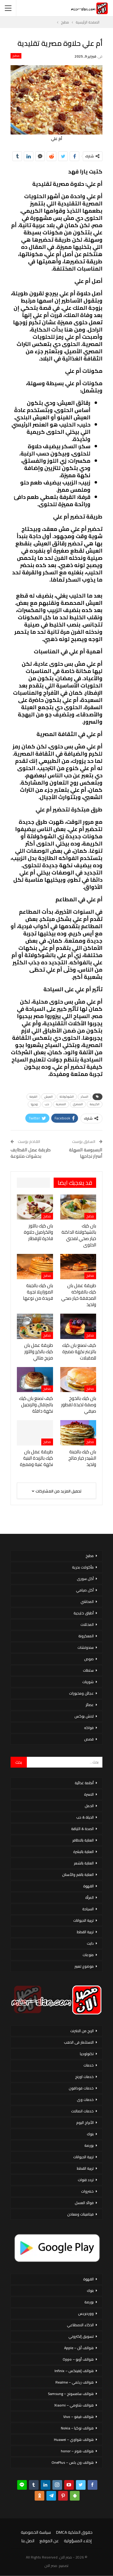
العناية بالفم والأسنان (78, 1874)
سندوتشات (85, 1647)
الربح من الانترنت (82, 2030)
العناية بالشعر (84, 1863)
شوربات (88, 1681)
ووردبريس (86, 2313)
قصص (89, 1739)
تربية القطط (85, 1931)
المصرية (61, 1104)
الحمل (89, 1805)
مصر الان (51, 2565)
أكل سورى (85, 1578)
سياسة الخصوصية (36, 2532)
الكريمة (94, 1104)
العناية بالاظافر (83, 1840)
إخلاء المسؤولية (78, 2541)
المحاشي (87, 1601)
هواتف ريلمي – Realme (74, 2382)
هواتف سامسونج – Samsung (71, 2393)
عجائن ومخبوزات (81, 1693)
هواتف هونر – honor (77, 2451)
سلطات (88, 1670)
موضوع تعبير (84, 1966)
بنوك (90, 2133)
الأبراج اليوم (85, 2122)
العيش (48, 1096)
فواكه (89, 1727)
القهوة (88, 1886)
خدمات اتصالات (82, 2111)
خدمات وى (85, 2099)
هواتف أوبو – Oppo (78, 2359)
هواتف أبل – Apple (79, 2347)
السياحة (88, 1908)
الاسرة (89, 1794)
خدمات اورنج (84, 2076)
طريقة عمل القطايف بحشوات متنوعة (31, 1152)
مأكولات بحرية (83, 1567)
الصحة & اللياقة (82, 1828)
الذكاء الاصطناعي (80, 2324)
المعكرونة (86, 1635)
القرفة (33, 1096)
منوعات (88, 1954)
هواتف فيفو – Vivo (78, 2416)
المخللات (87, 1624)
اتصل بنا (27, 2541)
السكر (84, 1096)
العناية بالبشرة (83, 1851)
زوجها (34, 1104)
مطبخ (16, 56)
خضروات (87, 2191)
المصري (78, 1104)
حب (47, 1104)
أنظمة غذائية (84, 1782)
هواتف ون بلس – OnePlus (73, 2462)
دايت (90, 1943)
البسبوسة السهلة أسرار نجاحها (85, 1152)
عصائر (90, 1704)
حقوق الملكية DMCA (74, 2532)
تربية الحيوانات (83, 1920)
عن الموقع (49, 2541)
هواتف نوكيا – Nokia (77, 2428)
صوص (89, 1658)
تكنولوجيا (87, 2053)
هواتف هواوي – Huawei (74, 2439)
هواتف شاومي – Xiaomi (74, 2405)
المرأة (89, 1897)
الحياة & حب (85, 1817)
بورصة (89, 2145)
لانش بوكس (84, 1716)
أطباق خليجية (84, 1613)
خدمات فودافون (81, 2088)
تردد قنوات (86, 2179)
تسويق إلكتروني (81, 2336)
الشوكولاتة (67, 1096)
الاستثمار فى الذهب (79, 2042)
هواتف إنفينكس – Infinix (74, 2370)
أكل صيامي (85, 1590)
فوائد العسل (84, 2202)
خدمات (88, 2065)
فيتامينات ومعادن (80, 2214)
